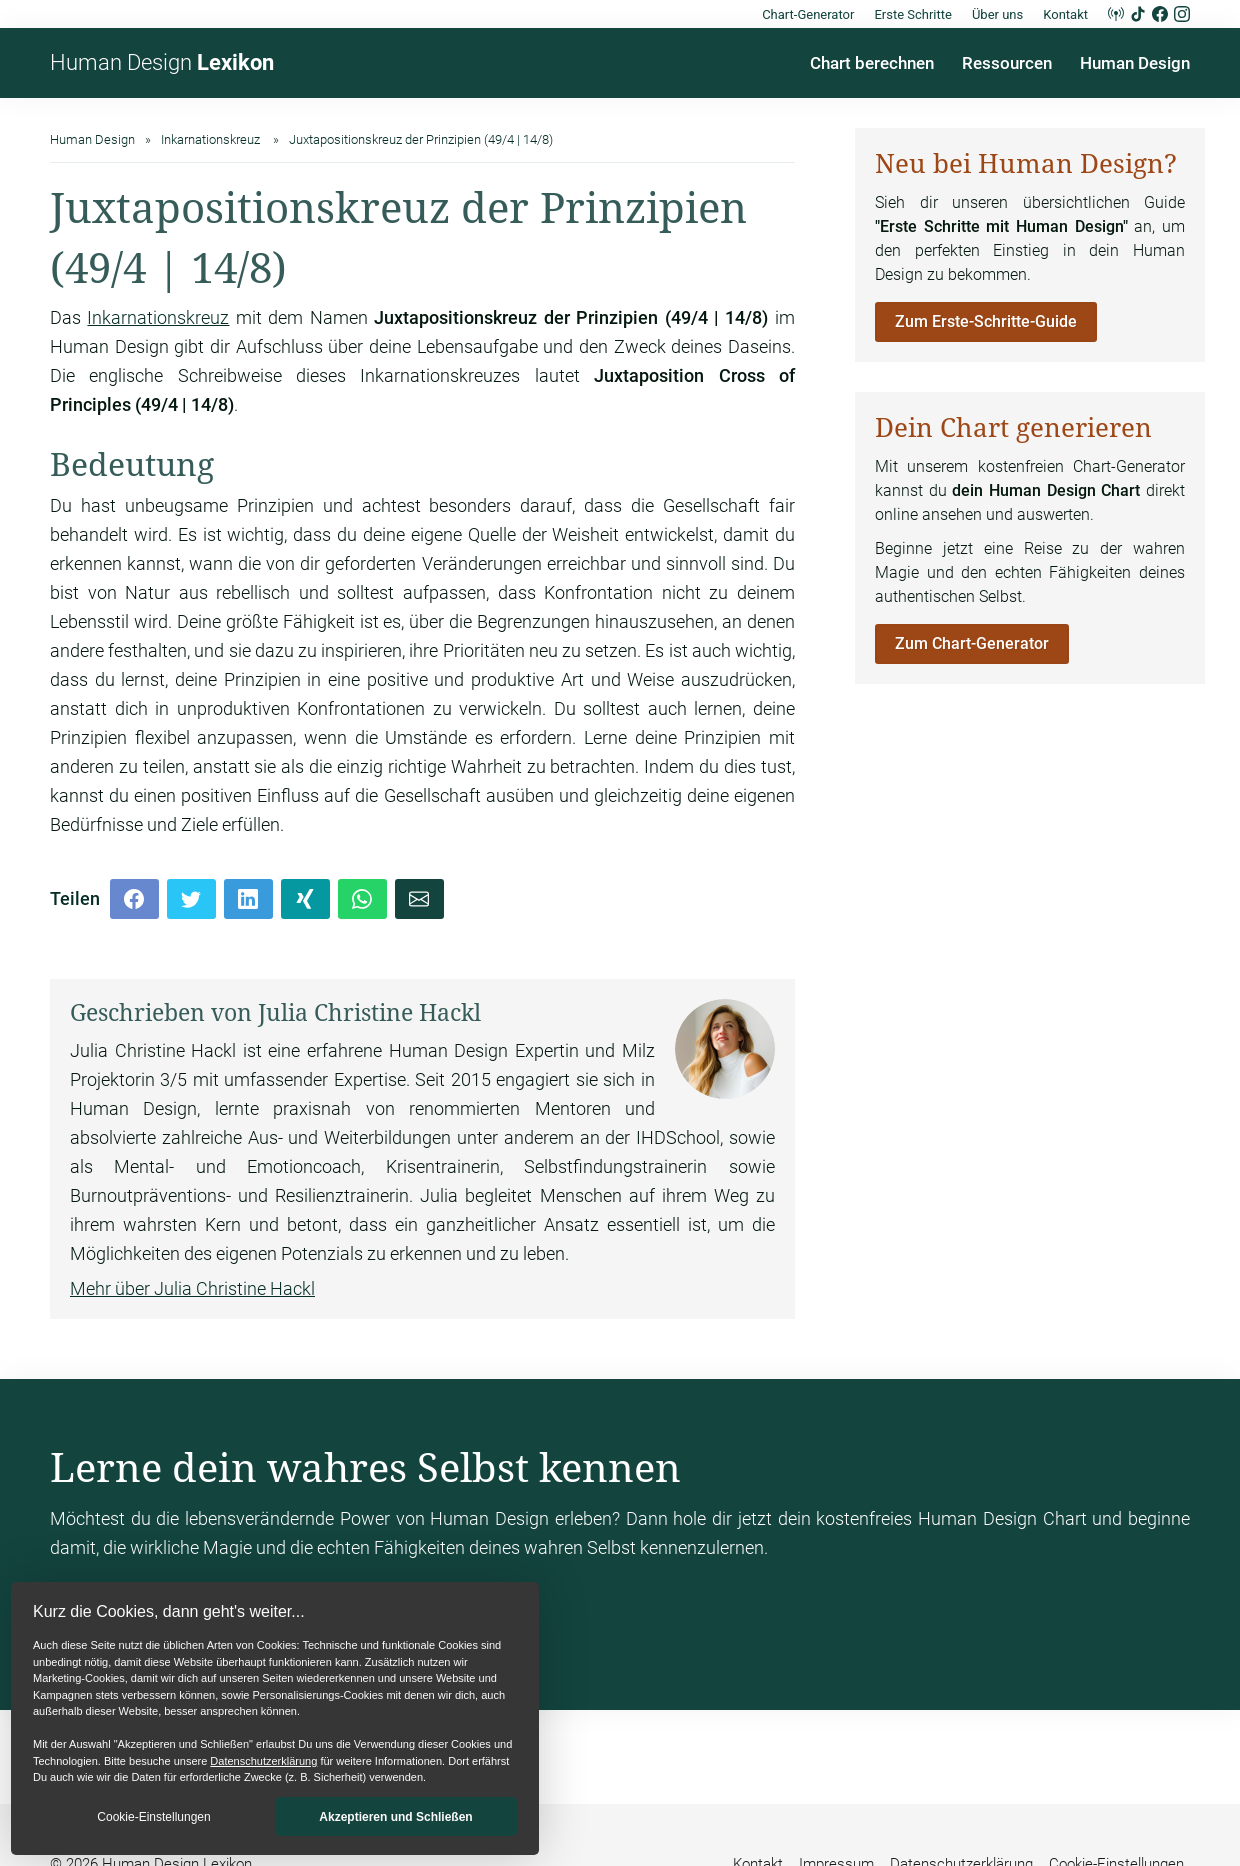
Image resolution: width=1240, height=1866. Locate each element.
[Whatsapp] (362, 899)
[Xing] (305, 899)
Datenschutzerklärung (263, 1761)
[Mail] (419, 899)
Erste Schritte (913, 14)
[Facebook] (134, 899)
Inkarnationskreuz (158, 317)
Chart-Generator (808, 14)
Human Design (162, 62)
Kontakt (1065, 14)
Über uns (997, 14)
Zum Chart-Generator (972, 643)
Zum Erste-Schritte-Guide (986, 321)
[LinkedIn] (248, 899)
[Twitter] (191, 899)
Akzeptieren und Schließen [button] (395, 1817)
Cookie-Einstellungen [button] (153, 1817)
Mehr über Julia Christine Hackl (192, 1288)
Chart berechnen (872, 63)
